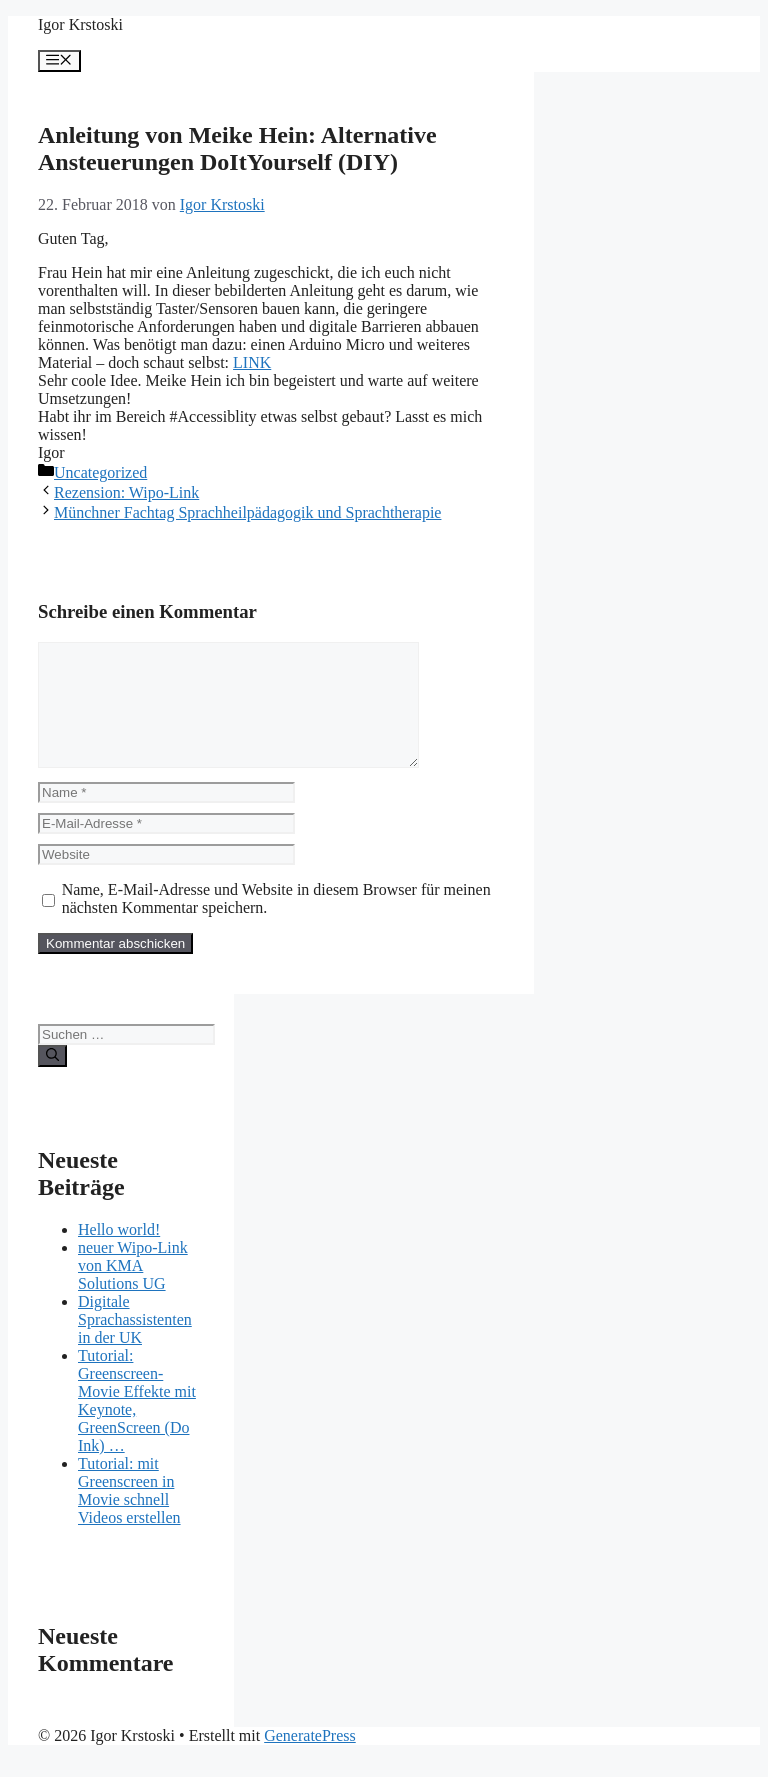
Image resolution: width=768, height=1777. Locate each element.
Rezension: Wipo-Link (126, 492)
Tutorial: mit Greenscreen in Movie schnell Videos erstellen (129, 1514)
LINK (252, 362)
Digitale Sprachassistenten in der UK (135, 1343)
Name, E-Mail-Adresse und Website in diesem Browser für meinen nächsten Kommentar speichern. (276, 922)
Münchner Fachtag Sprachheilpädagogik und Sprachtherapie (247, 512)
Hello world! (119, 1253)
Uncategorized (100, 472)
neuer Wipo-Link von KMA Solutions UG (133, 1289)
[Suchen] (52, 1080)
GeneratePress (310, 1759)
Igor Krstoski (80, 24)
